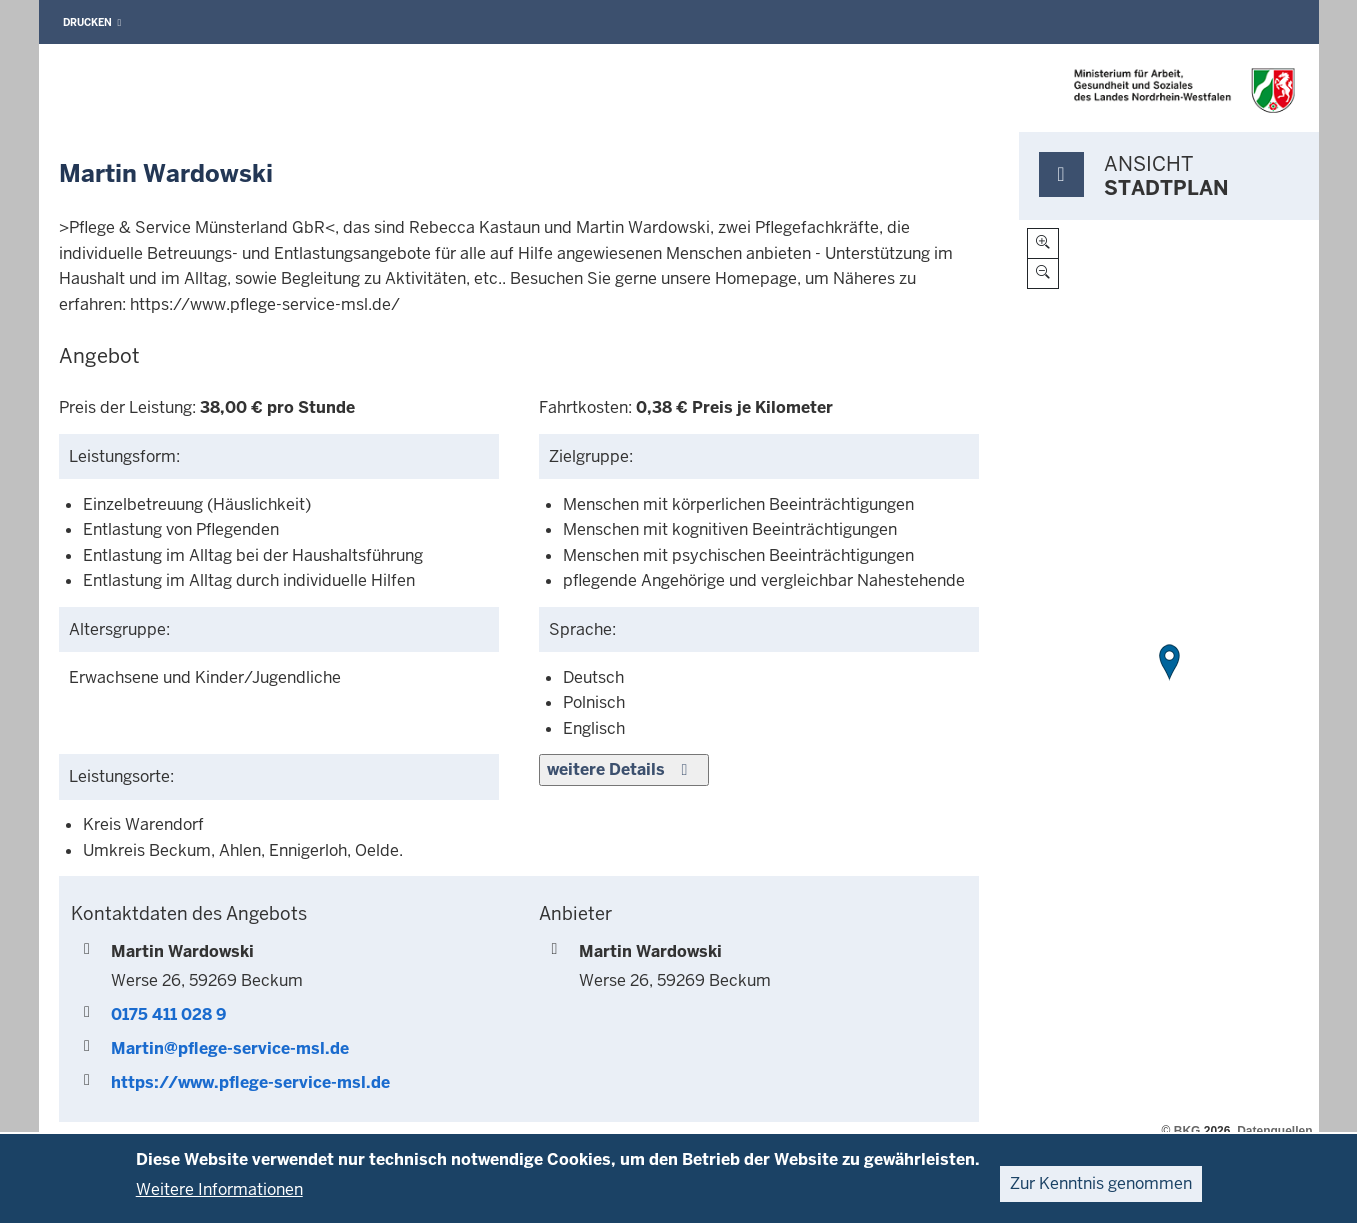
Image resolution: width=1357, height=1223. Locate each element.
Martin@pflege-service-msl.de (230, 1048)
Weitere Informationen (219, 1189)
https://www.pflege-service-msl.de (250, 1082)
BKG (1187, 1131)
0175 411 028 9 (168, 1014)
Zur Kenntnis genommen (1101, 1183)
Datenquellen (1274, 1131)
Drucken (92, 22)
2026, (1218, 1131)
